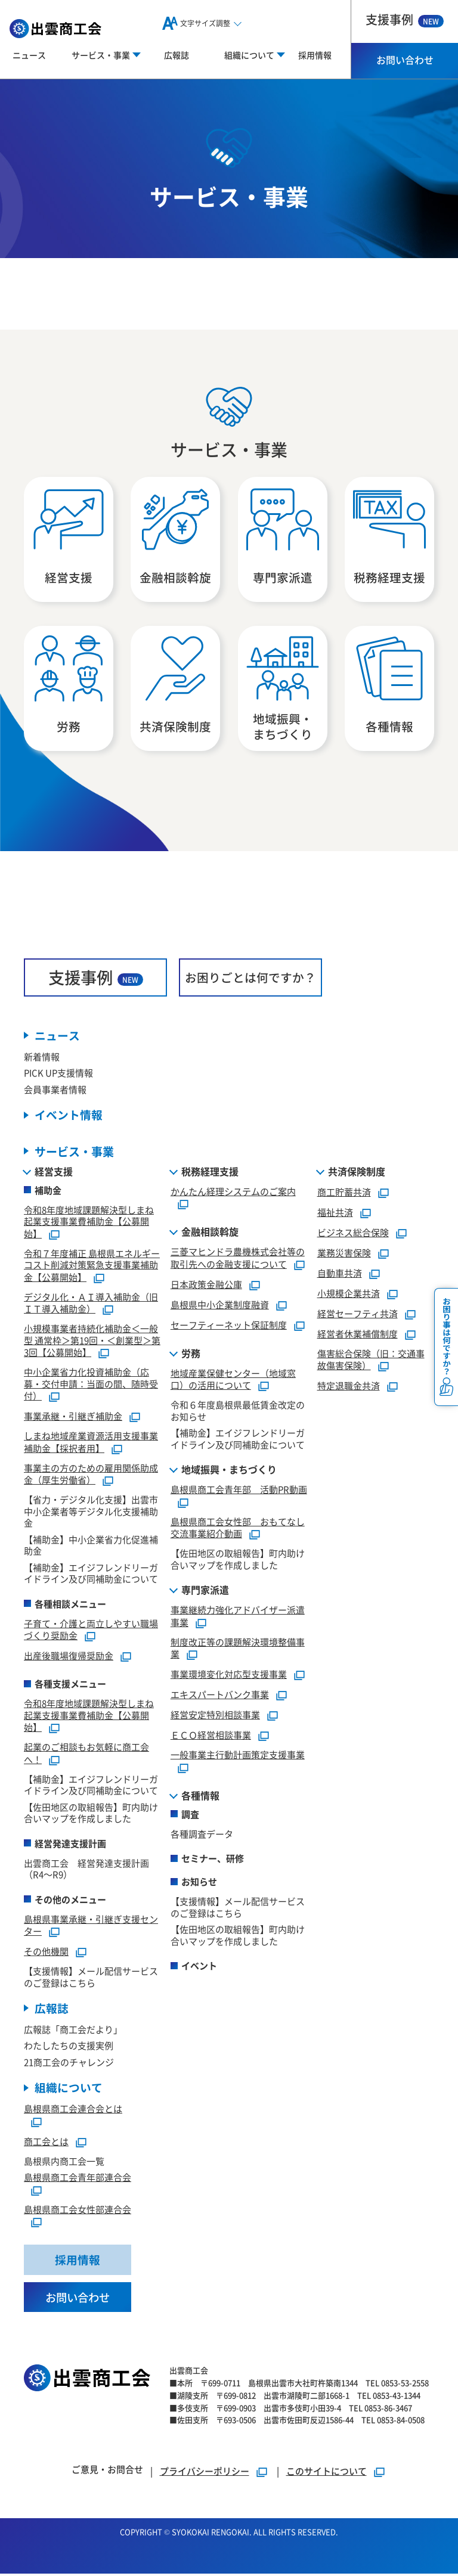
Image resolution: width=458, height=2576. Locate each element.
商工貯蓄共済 (344, 1193)
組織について (69, 2089)
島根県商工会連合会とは (73, 2110)
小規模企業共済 (348, 1294)
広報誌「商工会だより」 (73, 2031)
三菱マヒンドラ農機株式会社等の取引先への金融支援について (238, 1259)
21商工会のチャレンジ (69, 2063)
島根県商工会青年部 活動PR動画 (239, 1491)
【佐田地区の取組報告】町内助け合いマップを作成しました (91, 1814)
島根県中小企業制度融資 (220, 1305)
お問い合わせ (405, 59)
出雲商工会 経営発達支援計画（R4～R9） (86, 1870)
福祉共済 (335, 1213)
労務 (190, 1354)
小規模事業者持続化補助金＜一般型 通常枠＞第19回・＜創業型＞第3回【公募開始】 (92, 1342)
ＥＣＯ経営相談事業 (211, 1736)
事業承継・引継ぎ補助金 (73, 1417)
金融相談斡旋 (210, 1233)
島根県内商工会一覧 (64, 2162)
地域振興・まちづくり (229, 1471)
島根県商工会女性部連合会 (77, 2211)
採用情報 (315, 55)
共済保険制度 (356, 1172)
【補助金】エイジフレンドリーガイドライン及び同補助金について (91, 1574)
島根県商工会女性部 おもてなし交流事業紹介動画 (238, 1528)
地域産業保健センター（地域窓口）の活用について (233, 1380)
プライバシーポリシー (204, 2473)
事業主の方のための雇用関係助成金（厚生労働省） (91, 1475)
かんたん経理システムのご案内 (233, 1192)
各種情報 (200, 1796)
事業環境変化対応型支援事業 (229, 1675)
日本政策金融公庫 (206, 1285)
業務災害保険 (344, 1253)
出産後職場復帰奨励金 (68, 1657)
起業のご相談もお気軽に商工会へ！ (86, 1754)
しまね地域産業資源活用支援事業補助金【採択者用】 (91, 1443)
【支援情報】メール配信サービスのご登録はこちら (91, 1978)
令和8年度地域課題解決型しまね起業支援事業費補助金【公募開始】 (89, 1223)
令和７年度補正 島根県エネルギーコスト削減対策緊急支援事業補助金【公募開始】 (92, 1266)
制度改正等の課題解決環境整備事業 (238, 1649)
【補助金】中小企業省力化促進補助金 (91, 1546)
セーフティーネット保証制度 (229, 1326)
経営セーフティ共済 (357, 1314)
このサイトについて (326, 2473)
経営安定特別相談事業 (215, 1716)
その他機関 (46, 1953)
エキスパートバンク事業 (220, 1696)
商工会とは (46, 2143)
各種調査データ (202, 1835)
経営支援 (54, 1172)
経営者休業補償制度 (357, 1335)
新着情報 (42, 1057)
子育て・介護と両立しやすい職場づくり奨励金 (91, 1630)
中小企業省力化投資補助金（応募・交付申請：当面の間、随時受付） (91, 1385)
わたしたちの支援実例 (68, 2047)
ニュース (29, 55)
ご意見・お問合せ (107, 2471)
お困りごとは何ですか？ (250, 978)
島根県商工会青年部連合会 (77, 2178)
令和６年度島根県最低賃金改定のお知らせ (238, 1412)
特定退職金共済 (348, 1387)
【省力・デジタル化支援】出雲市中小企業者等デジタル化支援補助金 (91, 1513)
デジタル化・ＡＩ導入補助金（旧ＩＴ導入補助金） (91, 1304)
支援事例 (405, 19)
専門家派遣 (205, 1591)
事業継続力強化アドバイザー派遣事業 (238, 1617)
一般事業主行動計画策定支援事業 (238, 1756)
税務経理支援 (210, 1172)
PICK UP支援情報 (58, 1074)
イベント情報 (69, 1116)
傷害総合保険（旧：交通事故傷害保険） (371, 1360)
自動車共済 (339, 1274)
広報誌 (176, 55)
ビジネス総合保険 (353, 1233)
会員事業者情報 (55, 1090)
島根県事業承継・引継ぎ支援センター (91, 1926)
